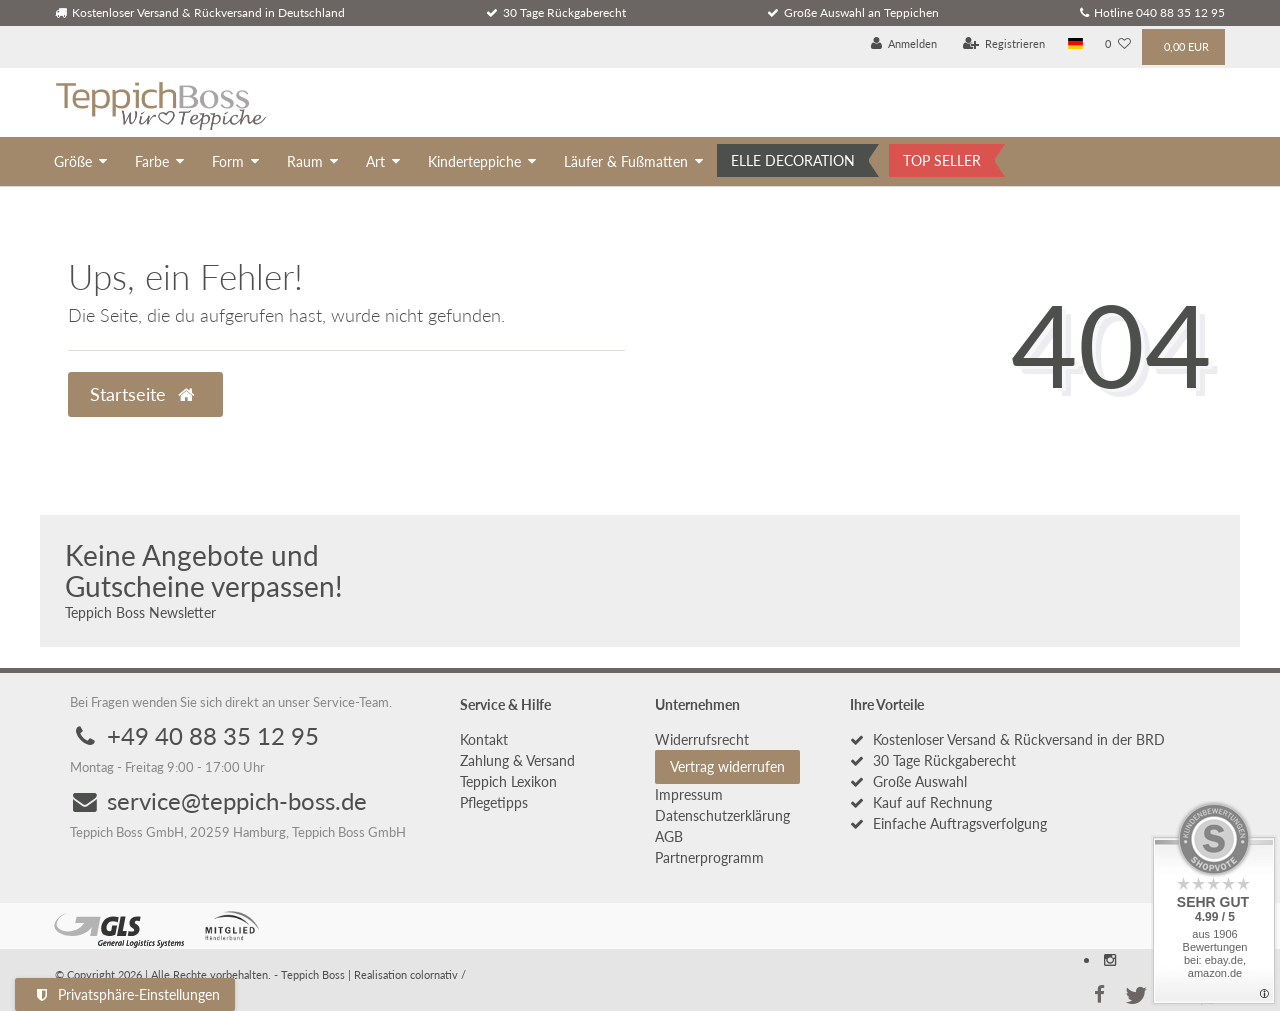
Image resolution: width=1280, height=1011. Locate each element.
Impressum (689, 794)
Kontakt (484, 739)
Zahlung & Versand (517, 760)
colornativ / (438, 974)
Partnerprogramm (709, 857)
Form (228, 161)
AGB (669, 836)
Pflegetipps (494, 802)
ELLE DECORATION (793, 160)
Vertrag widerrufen (727, 766)
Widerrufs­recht (702, 739)
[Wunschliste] (1118, 44)
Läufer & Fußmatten (626, 161)
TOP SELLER (942, 160)
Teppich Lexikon (508, 781)
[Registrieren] (1004, 44)
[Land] (1075, 44)
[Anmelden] (904, 44)
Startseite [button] (142, 394)
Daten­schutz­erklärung (722, 815)
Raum (305, 161)
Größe (73, 161)
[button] (1099, 993)
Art (375, 161)
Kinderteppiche (474, 161)
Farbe (152, 161)
